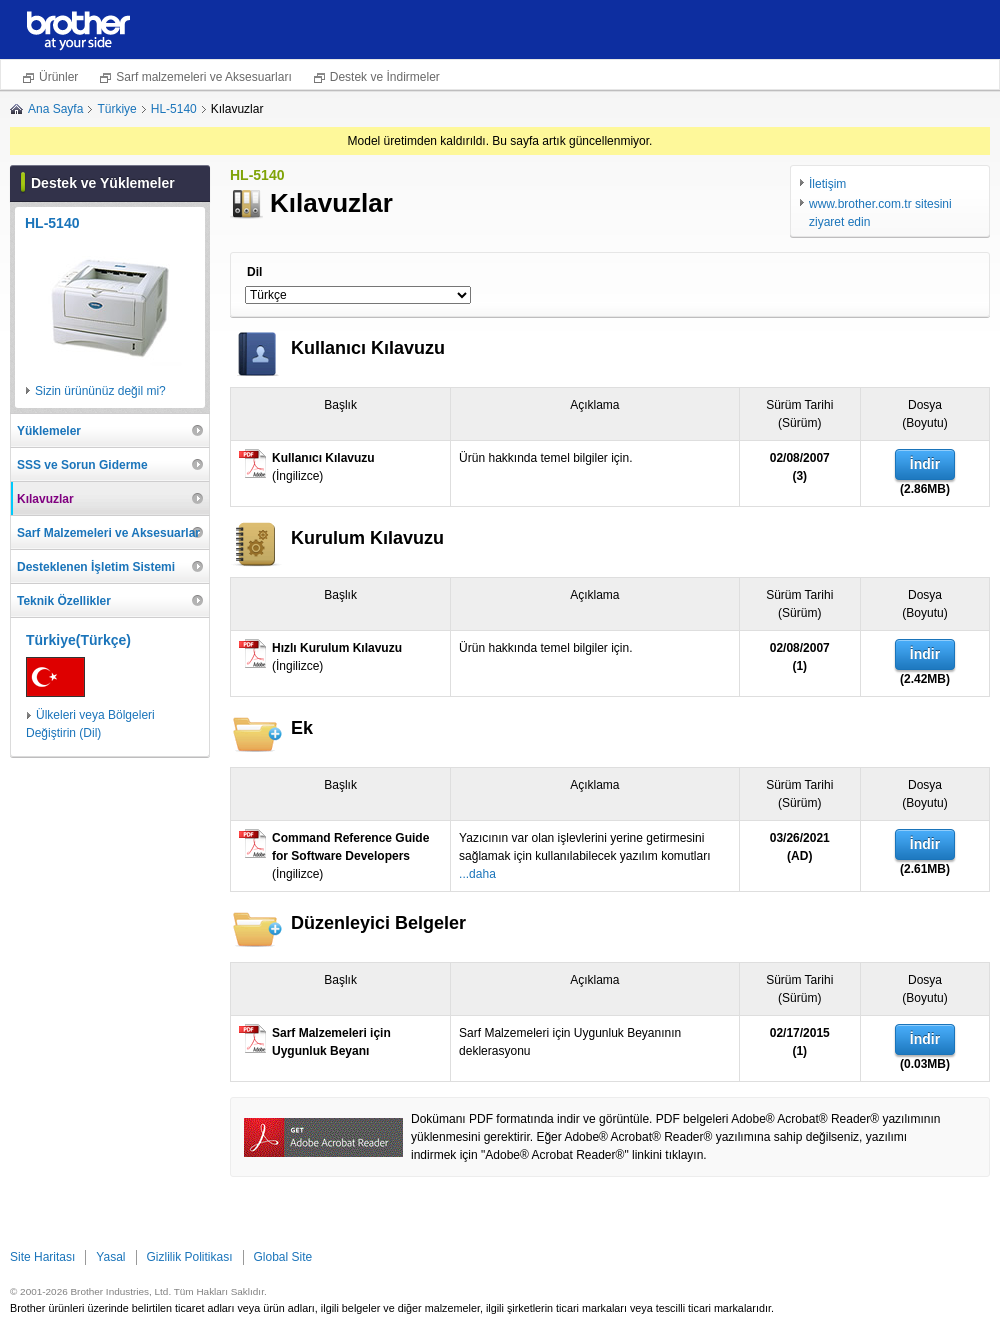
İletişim (827, 184)
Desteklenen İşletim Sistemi (96, 567)
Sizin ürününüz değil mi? (100, 391)
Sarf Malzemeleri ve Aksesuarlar (108, 533)
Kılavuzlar (45, 499)
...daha (477, 874)
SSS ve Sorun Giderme (82, 465)
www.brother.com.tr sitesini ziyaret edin (880, 213)
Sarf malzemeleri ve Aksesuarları (203, 77)
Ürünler (58, 77)
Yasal (110, 1257)
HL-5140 (174, 109)
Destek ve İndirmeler (385, 77)
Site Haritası (42, 1257)
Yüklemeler (49, 431)
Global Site (283, 1257)
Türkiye (116, 109)
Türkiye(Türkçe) (78, 640)
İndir (925, 464)
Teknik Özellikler (64, 601)
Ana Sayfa (55, 109)
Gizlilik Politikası (190, 1257)
